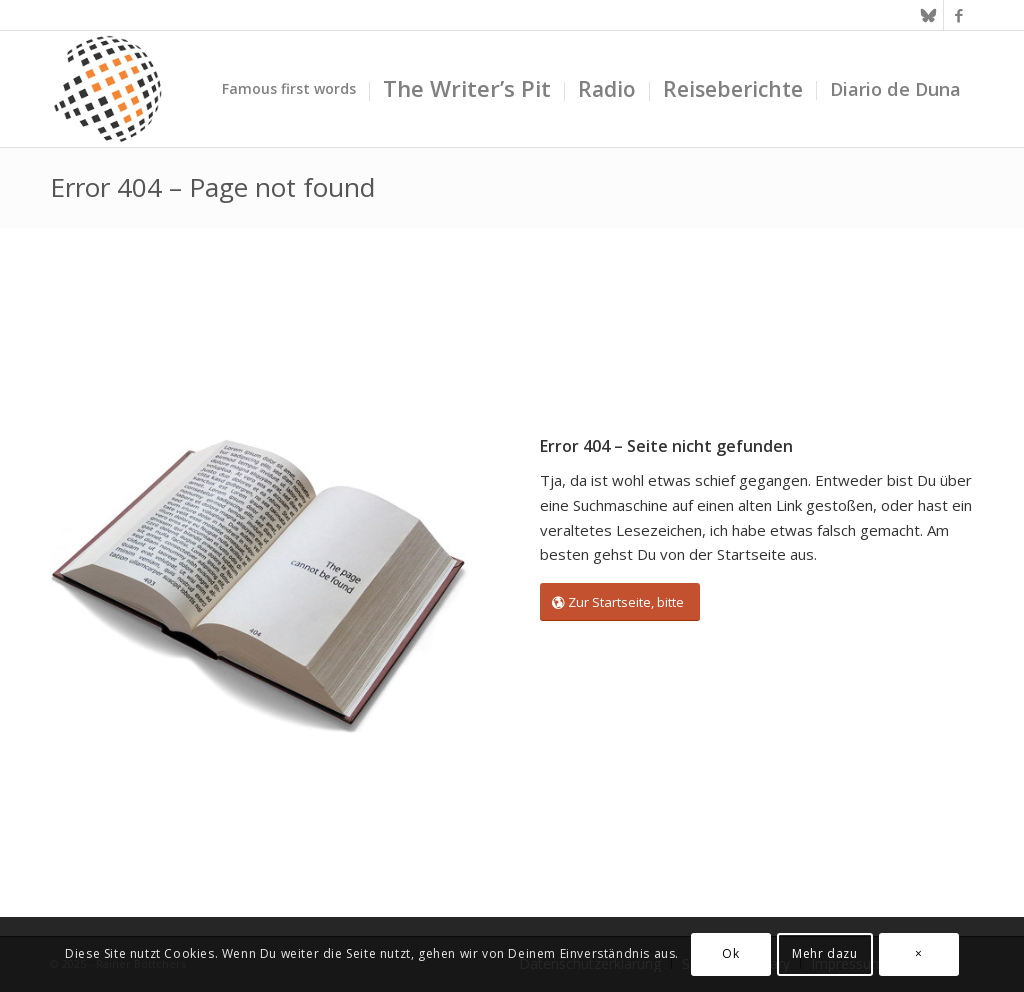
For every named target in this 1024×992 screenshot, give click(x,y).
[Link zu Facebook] (959, 15)
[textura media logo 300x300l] (108, 89)
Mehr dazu (824, 953)
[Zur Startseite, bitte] (620, 602)
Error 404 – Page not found (212, 187)
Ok (730, 953)
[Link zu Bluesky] (928, 15)
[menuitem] (289, 89)
